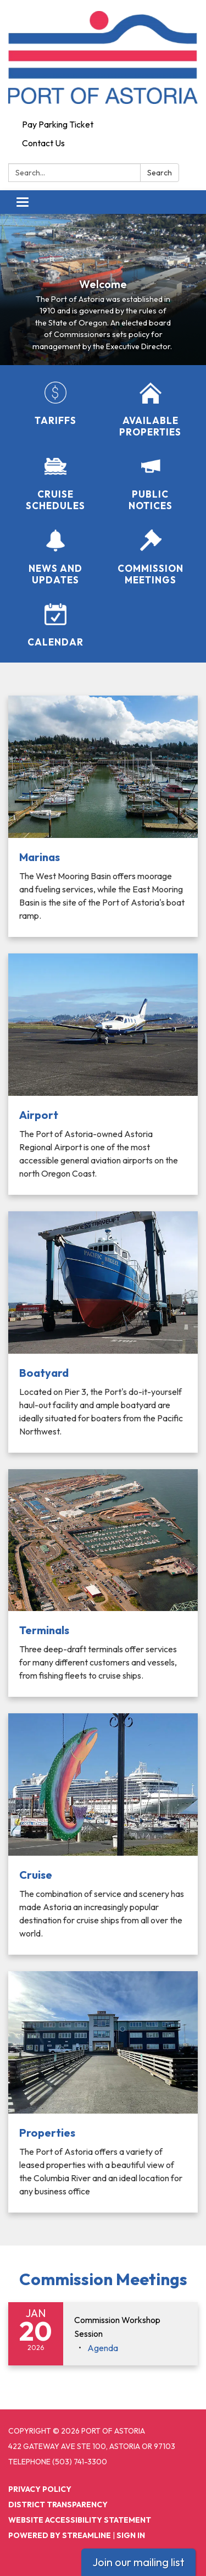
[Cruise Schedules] (56, 483)
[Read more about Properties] (103, 2092)
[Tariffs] (56, 404)
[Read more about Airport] (103, 1074)
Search (159, 173)
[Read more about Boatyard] (103, 1332)
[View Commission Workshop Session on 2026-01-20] (130, 2327)
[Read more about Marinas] (103, 816)
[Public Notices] (151, 483)
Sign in (130, 2535)
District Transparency (58, 2504)
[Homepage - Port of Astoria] (103, 57)
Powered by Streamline (59, 2535)
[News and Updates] (56, 557)
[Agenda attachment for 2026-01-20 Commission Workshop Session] (102, 2347)
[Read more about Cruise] (103, 1834)
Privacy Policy (39, 2489)
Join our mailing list (138, 2562)
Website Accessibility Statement (79, 2520)
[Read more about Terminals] (103, 1583)
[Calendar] (56, 625)
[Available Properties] (151, 410)
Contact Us (43, 142)
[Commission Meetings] (151, 557)
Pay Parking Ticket (57, 124)
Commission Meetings (103, 2279)
